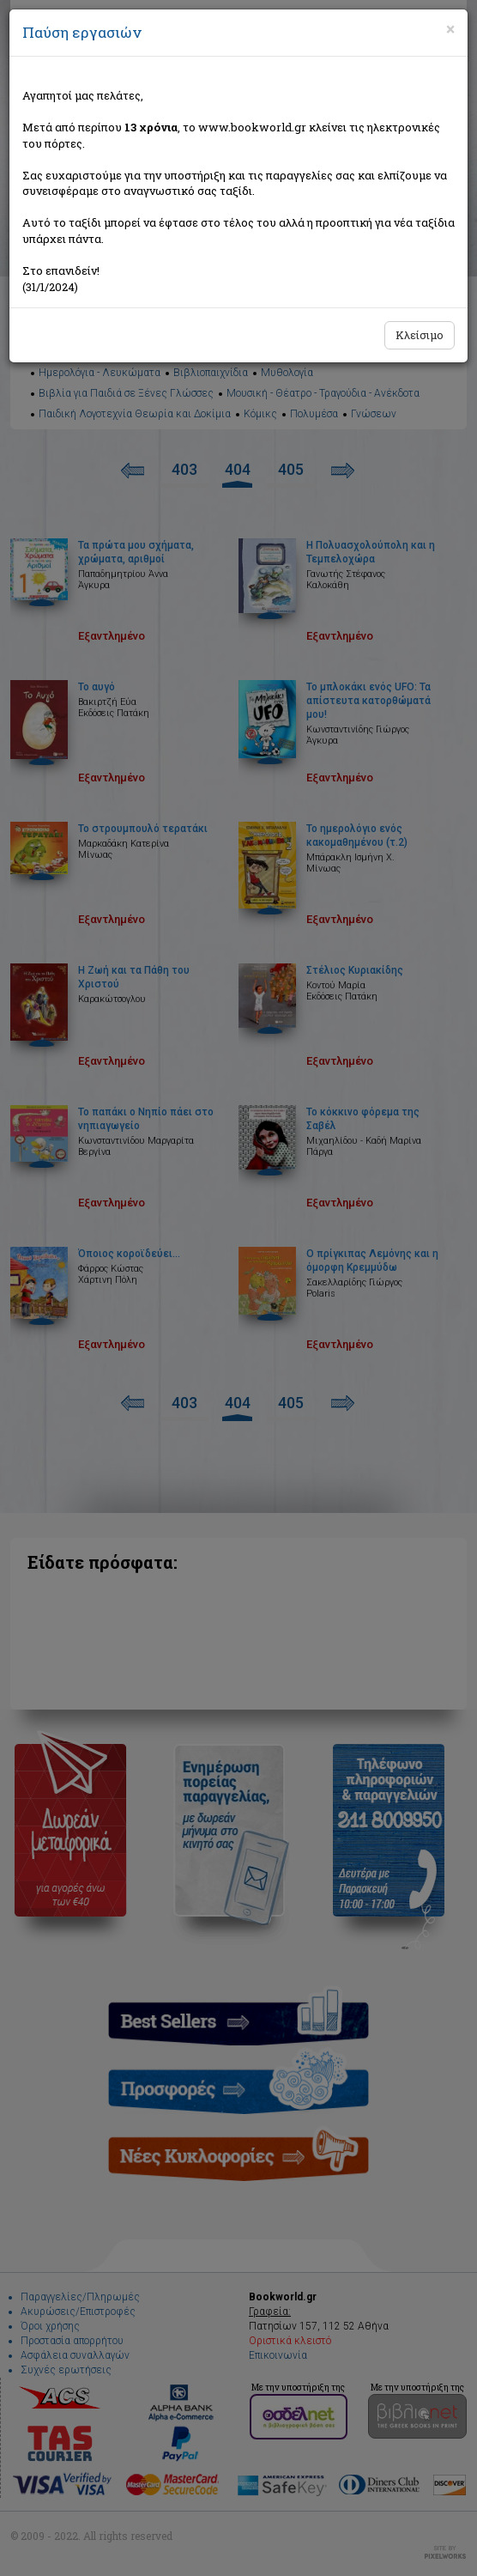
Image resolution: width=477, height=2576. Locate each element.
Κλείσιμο (419, 335)
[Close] (450, 29)
